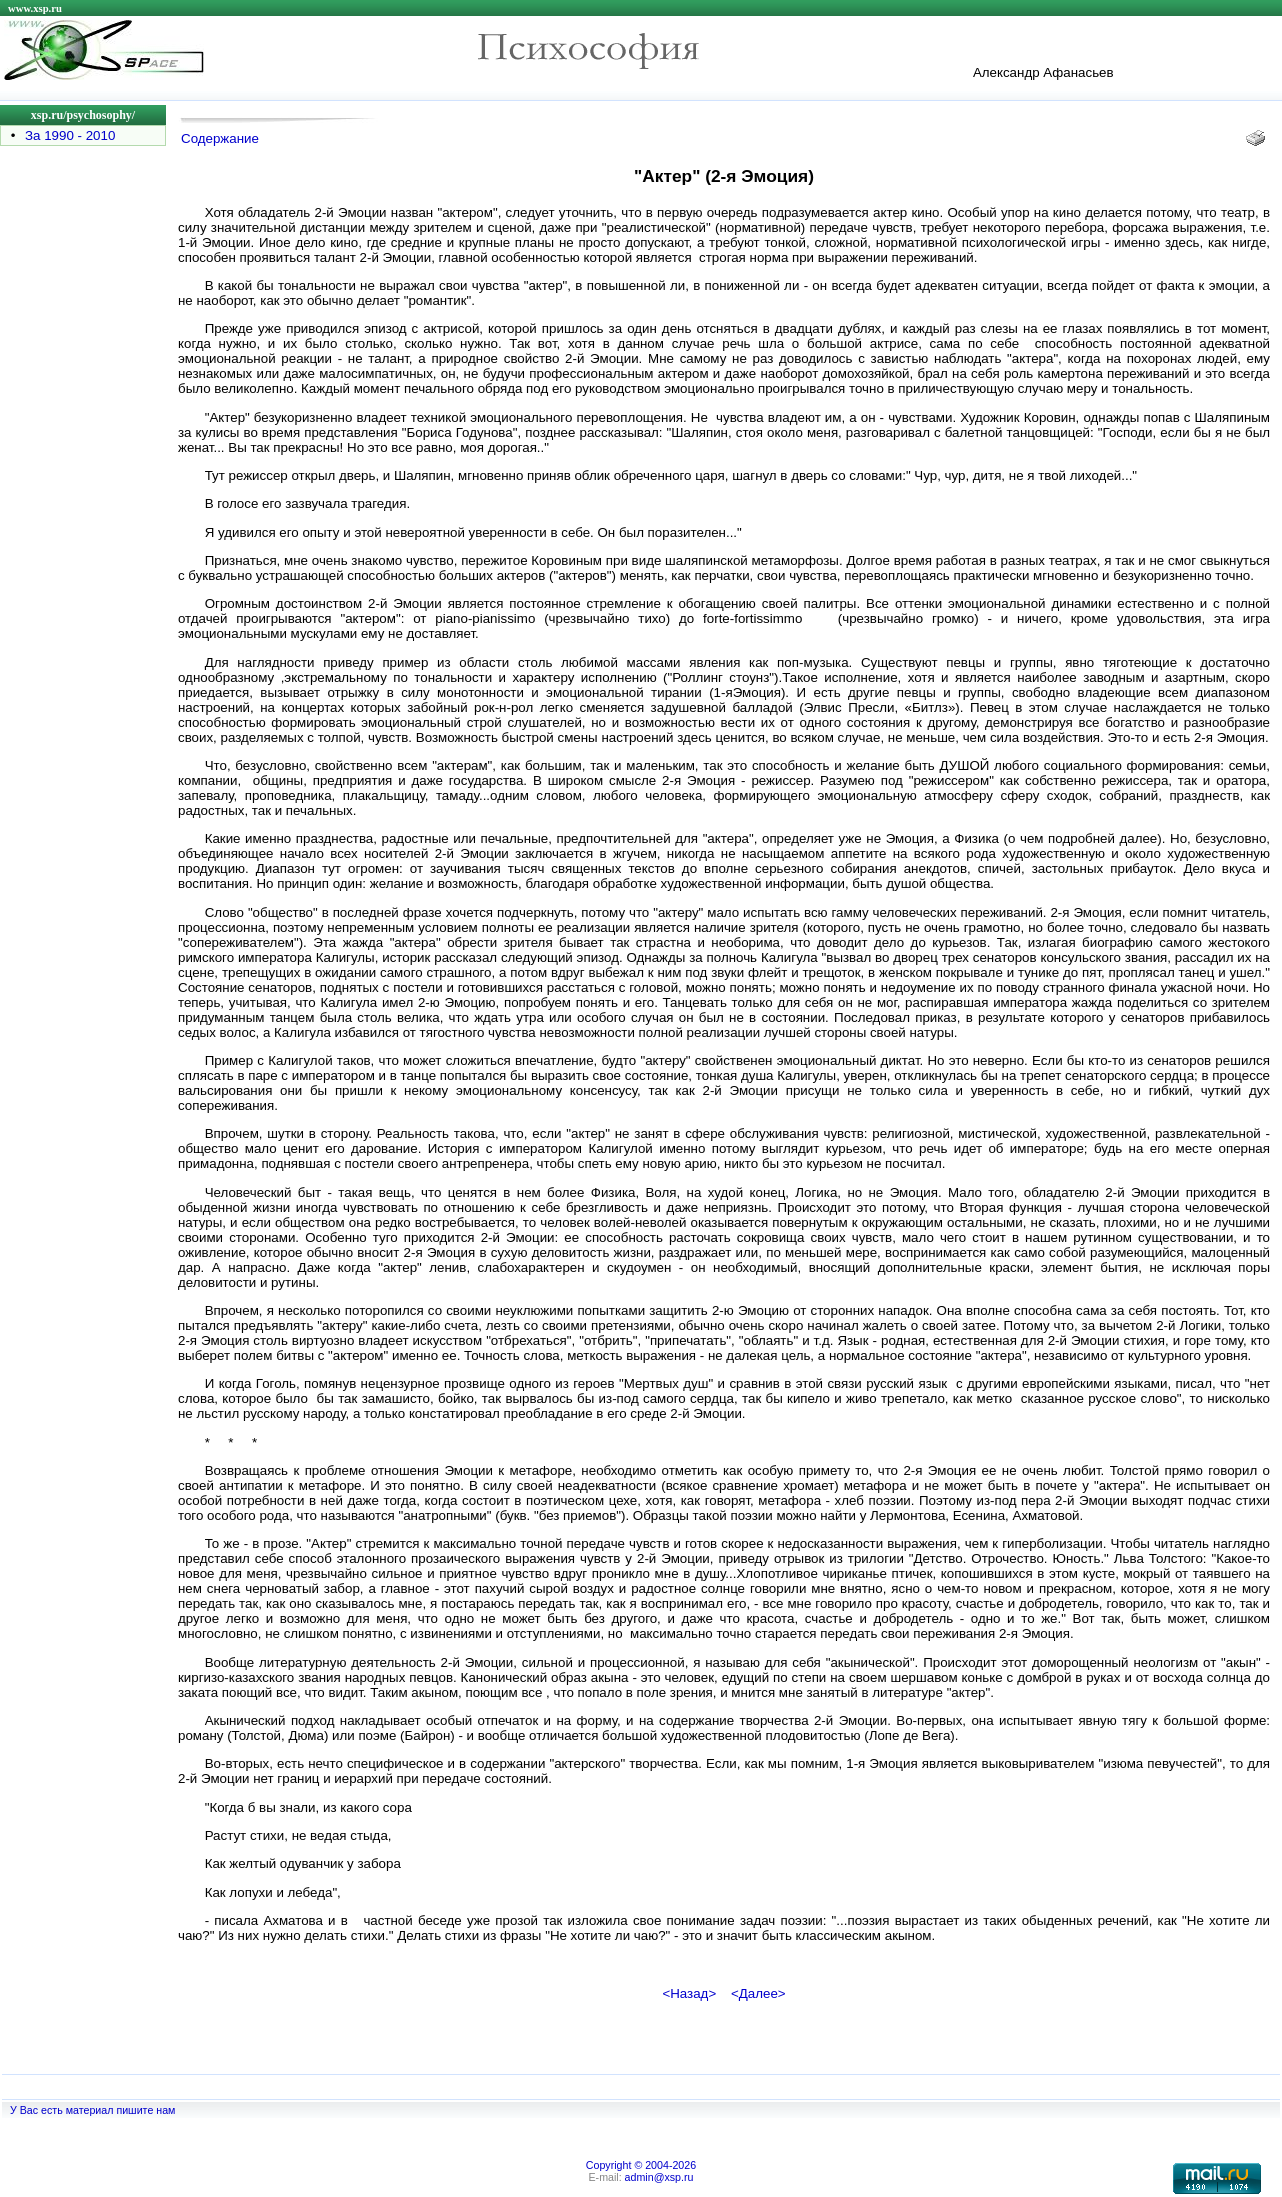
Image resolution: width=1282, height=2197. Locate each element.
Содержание (220, 138)
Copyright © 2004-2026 (641, 2165)
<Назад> (689, 1993)
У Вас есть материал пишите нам (92, 2110)
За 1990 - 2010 (70, 135)
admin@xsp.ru (659, 2177)
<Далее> (758, 1993)
